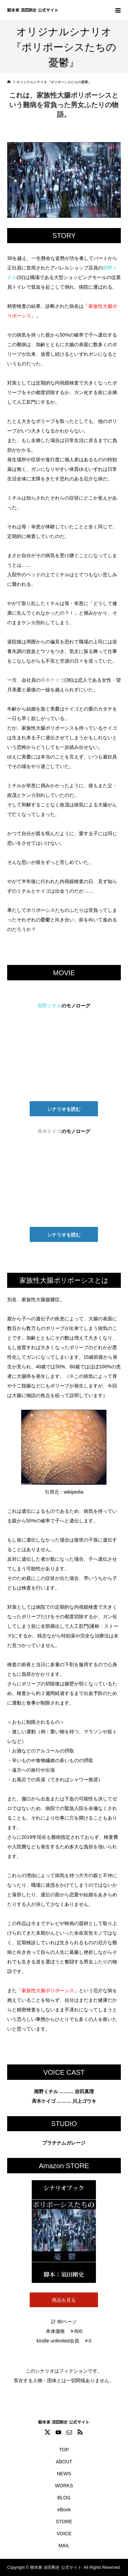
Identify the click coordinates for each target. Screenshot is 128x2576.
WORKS (64, 2485)
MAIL (64, 2545)
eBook (64, 2509)
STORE (64, 2521)
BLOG (64, 2497)
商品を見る (64, 2300)
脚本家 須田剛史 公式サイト (32, 10)
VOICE (64, 2533)
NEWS (64, 2473)
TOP (64, 2449)
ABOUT (64, 2461)
